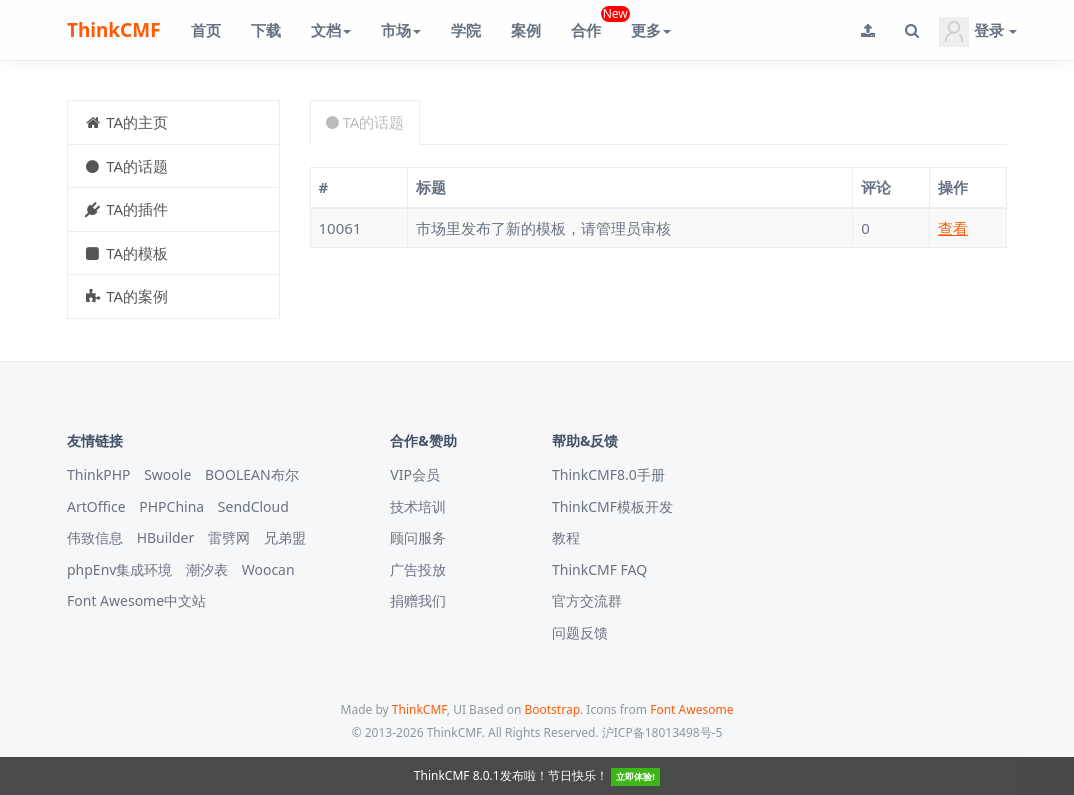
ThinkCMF (114, 30)
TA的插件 (125, 209)
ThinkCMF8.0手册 (608, 474)
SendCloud (253, 506)
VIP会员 (415, 474)
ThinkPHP (99, 474)
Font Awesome (691, 709)
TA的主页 (125, 122)
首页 (206, 30)
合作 (593, 22)
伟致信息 (95, 537)
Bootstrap (552, 709)
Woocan (268, 569)
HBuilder (166, 537)
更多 (651, 30)
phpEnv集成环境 (119, 569)
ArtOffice (96, 506)
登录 (978, 32)
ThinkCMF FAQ (599, 569)
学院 (466, 30)
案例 (526, 30)
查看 (953, 228)
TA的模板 (125, 253)
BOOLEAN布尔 (252, 474)
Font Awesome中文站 (136, 600)
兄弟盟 (285, 537)
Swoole (167, 474)
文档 (331, 30)
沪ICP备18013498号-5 (662, 732)
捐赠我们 (418, 600)
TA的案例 (125, 296)
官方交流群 (587, 600)
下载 (266, 30)
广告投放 (418, 569)
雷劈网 (229, 537)
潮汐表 (207, 569)
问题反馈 (580, 632)
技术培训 (418, 506)
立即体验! (635, 776)
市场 (401, 30)
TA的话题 (125, 166)
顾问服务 (418, 537)
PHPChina (171, 506)
